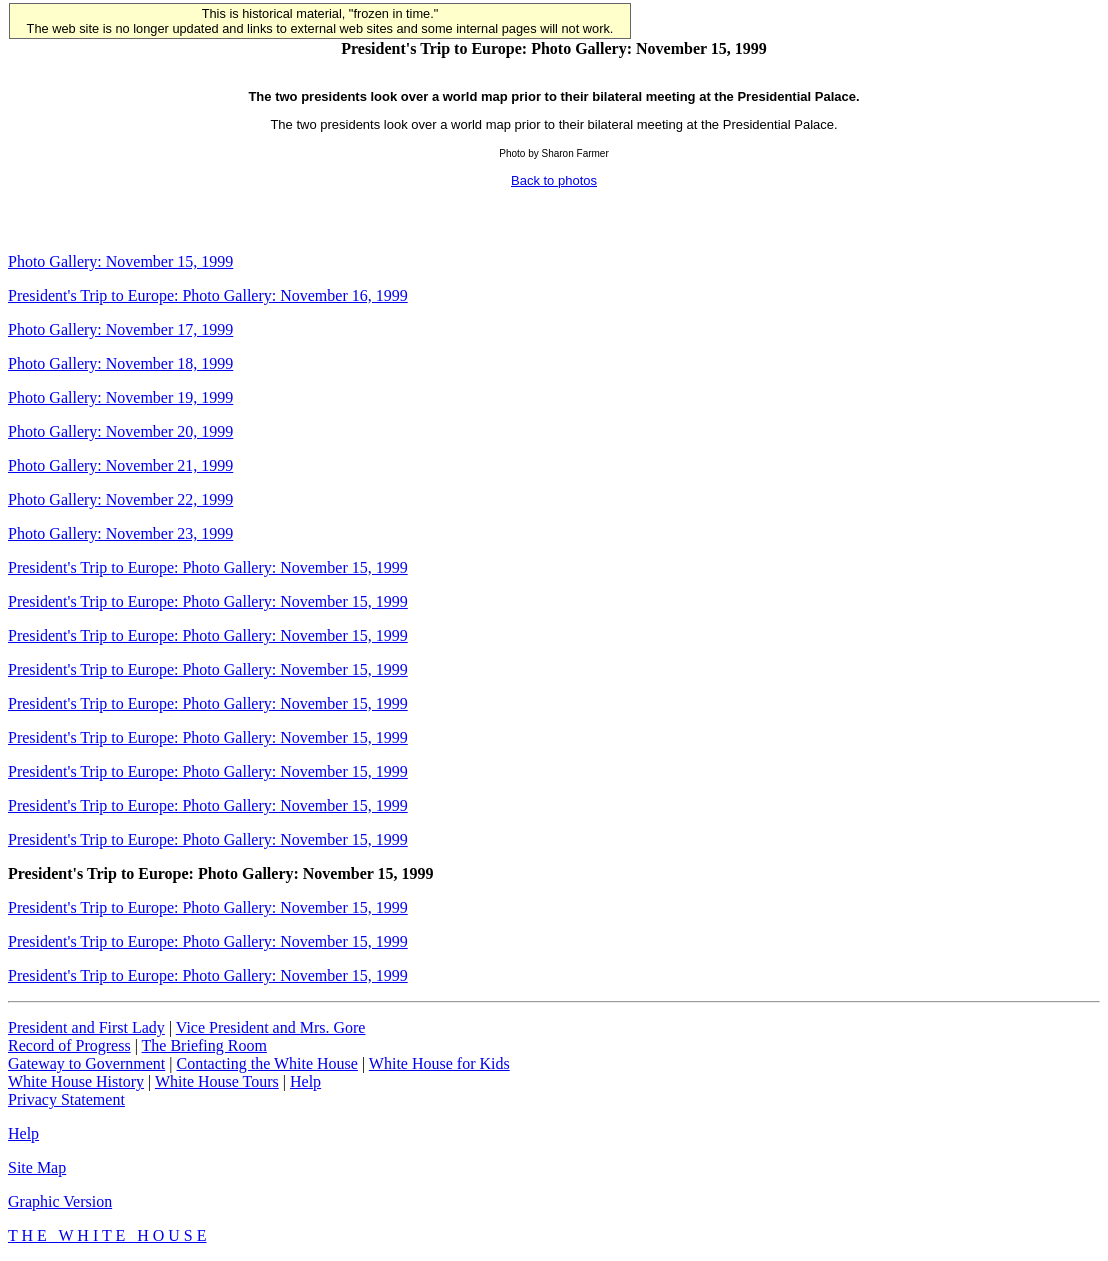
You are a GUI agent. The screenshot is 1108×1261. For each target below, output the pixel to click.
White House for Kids (439, 1063)
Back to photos (554, 180)
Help (305, 1081)
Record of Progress (69, 1045)
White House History (76, 1081)
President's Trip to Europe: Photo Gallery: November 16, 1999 (208, 295)
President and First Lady (86, 1027)
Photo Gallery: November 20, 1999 (120, 431)
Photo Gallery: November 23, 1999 (120, 533)
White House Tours (217, 1081)
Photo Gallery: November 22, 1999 (120, 499)
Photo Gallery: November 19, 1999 (120, 397)
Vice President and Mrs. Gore (271, 1027)
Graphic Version (60, 1201)
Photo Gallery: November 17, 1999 (120, 329)
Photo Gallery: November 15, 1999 (120, 261)
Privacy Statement (66, 1099)
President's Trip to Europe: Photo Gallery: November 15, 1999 (208, 567)
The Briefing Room (204, 1045)
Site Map (37, 1167)
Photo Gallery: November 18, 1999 (120, 363)
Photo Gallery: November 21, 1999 (120, 465)
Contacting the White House (266, 1063)
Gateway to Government (86, 1063)
